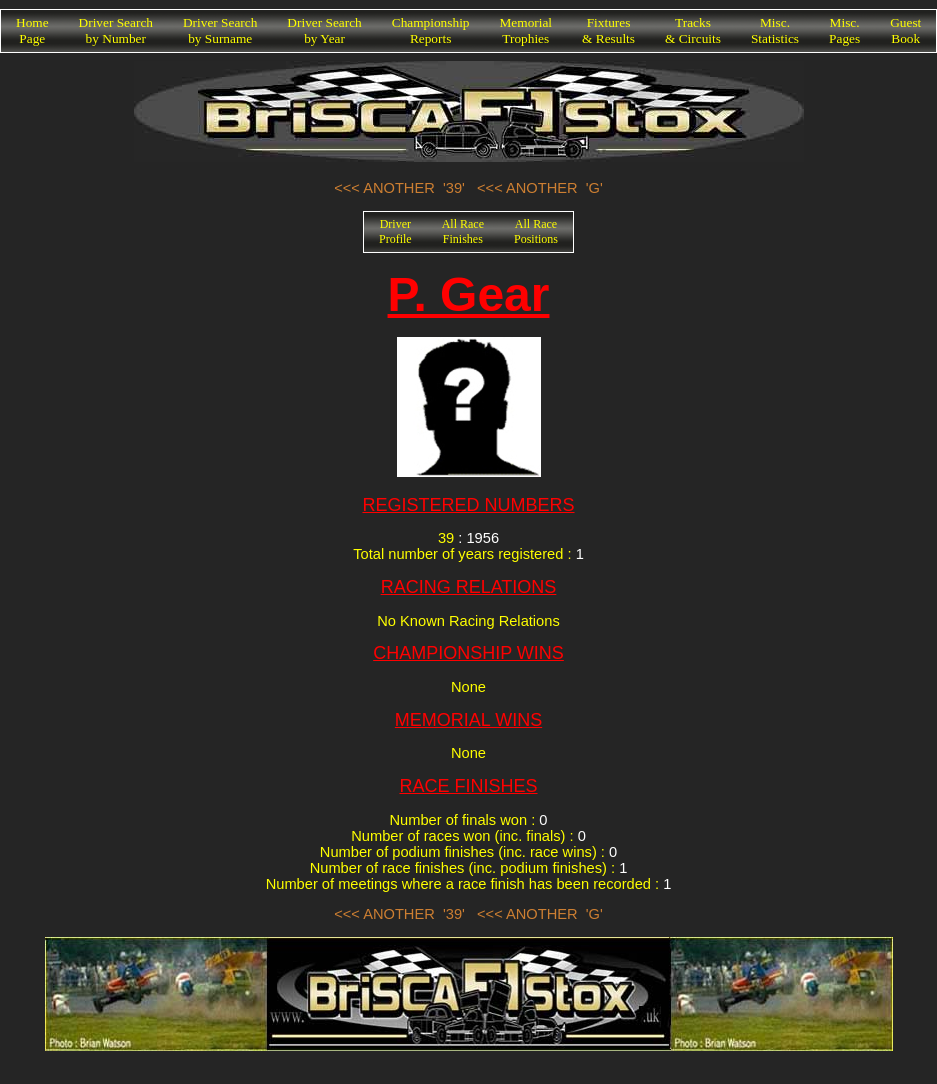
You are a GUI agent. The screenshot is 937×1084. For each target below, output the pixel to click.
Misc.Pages (844, 30)
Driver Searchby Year (324, 30)
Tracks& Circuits (693, 30)
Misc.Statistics (775, 30)
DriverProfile (395, 231)
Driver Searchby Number (116, 30)
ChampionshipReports (431, 30)
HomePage (32, 30)
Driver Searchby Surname (220, 30)
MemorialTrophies (526, 30)
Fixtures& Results (608, 30)
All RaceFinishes (463, 231)
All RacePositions (536, 231)
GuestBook (905, 30)
